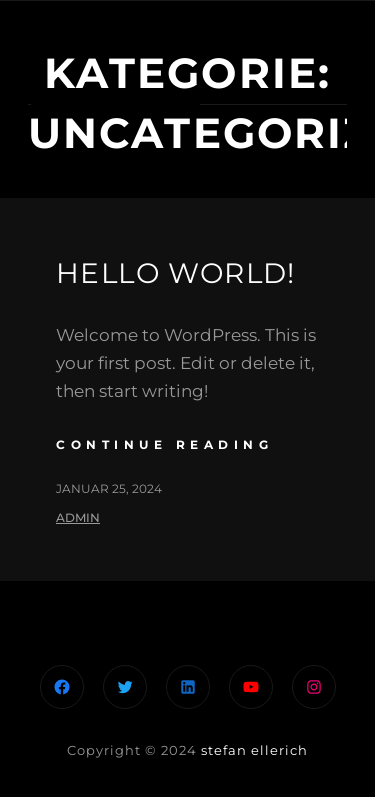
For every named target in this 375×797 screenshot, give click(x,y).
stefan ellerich (254, 750)
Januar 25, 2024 (109, 488)
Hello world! (176, 273)
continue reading (164, 444)
